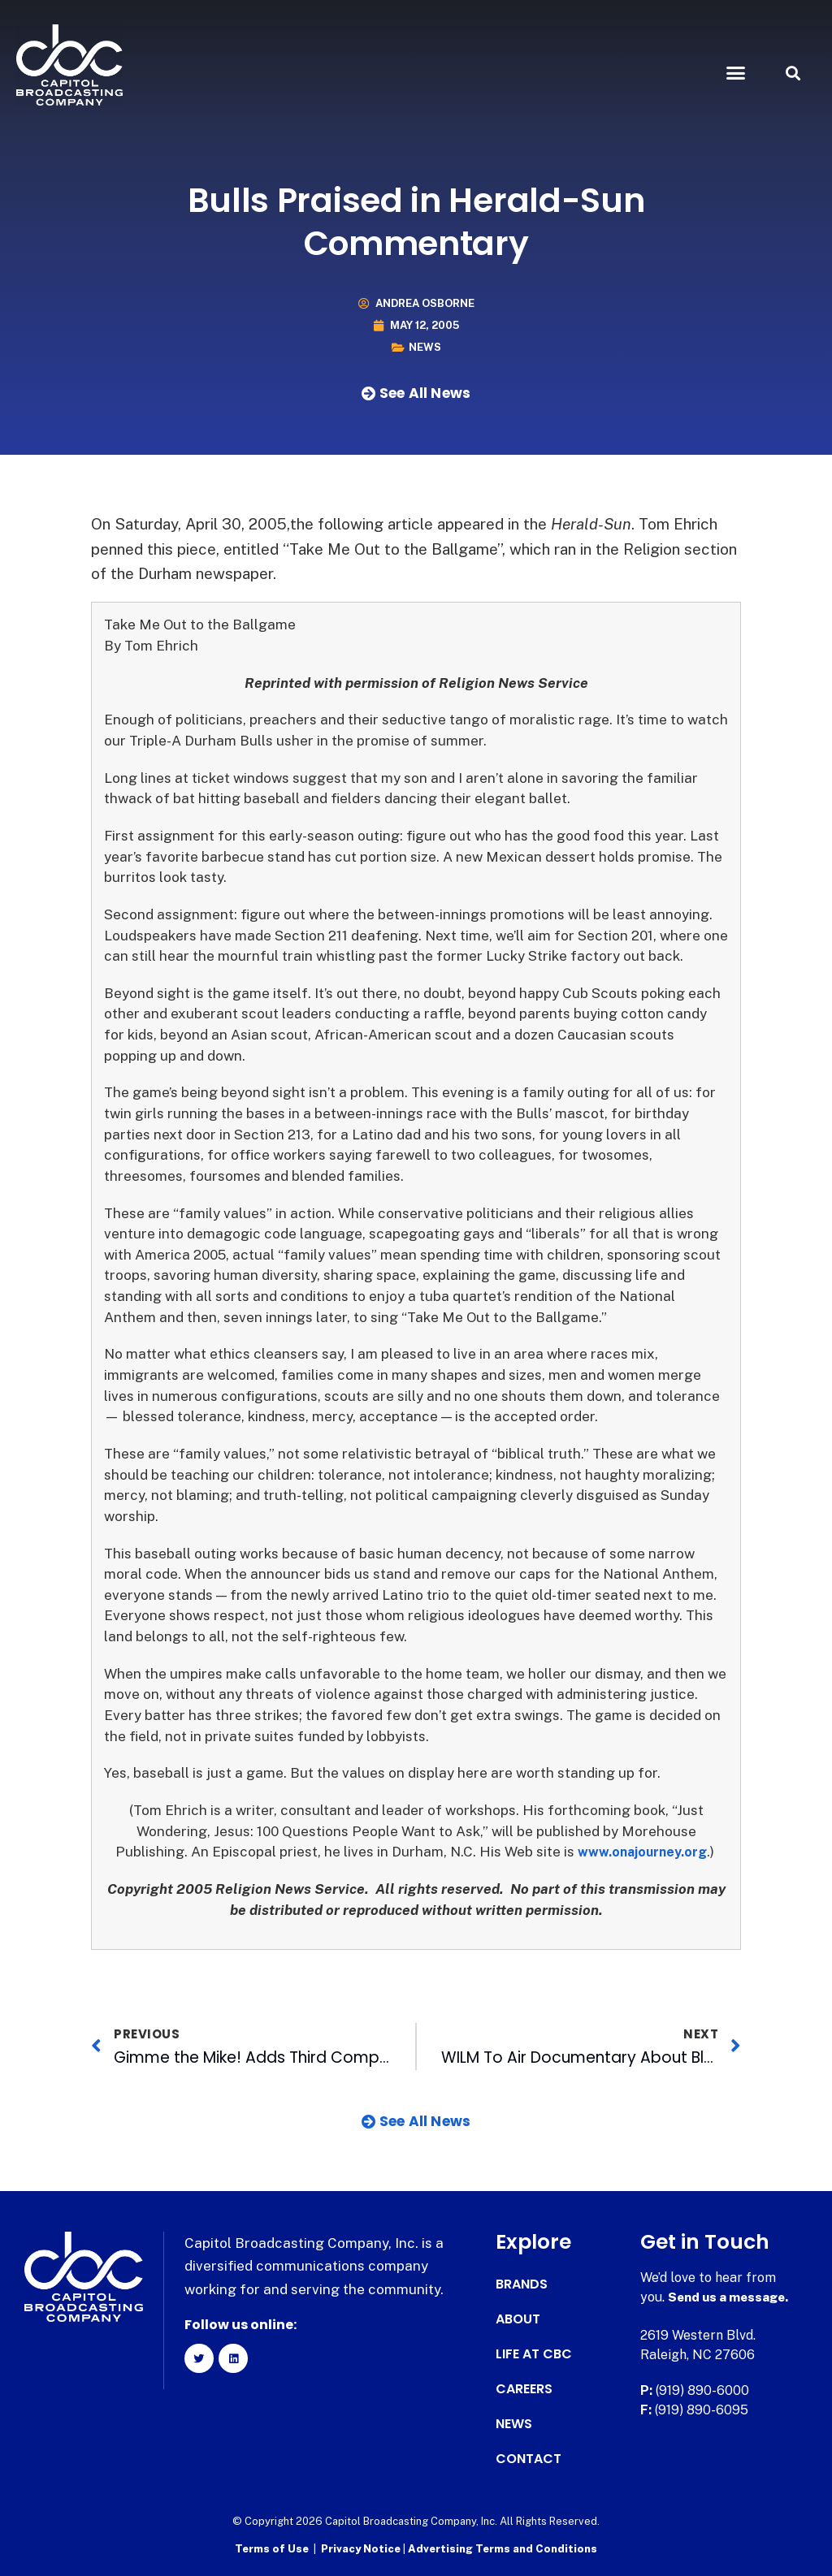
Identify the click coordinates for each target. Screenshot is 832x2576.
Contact (528, 2459)
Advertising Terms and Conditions (502, 2548)
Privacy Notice (362, 2548)
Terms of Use (272, 2548)
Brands (522, 2284)
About (518, 2319)
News (425, 347)
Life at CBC (534, 2354)
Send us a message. (731, 2297)
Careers (524, 2389)
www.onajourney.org (641, 1851)
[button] (735, 73)
